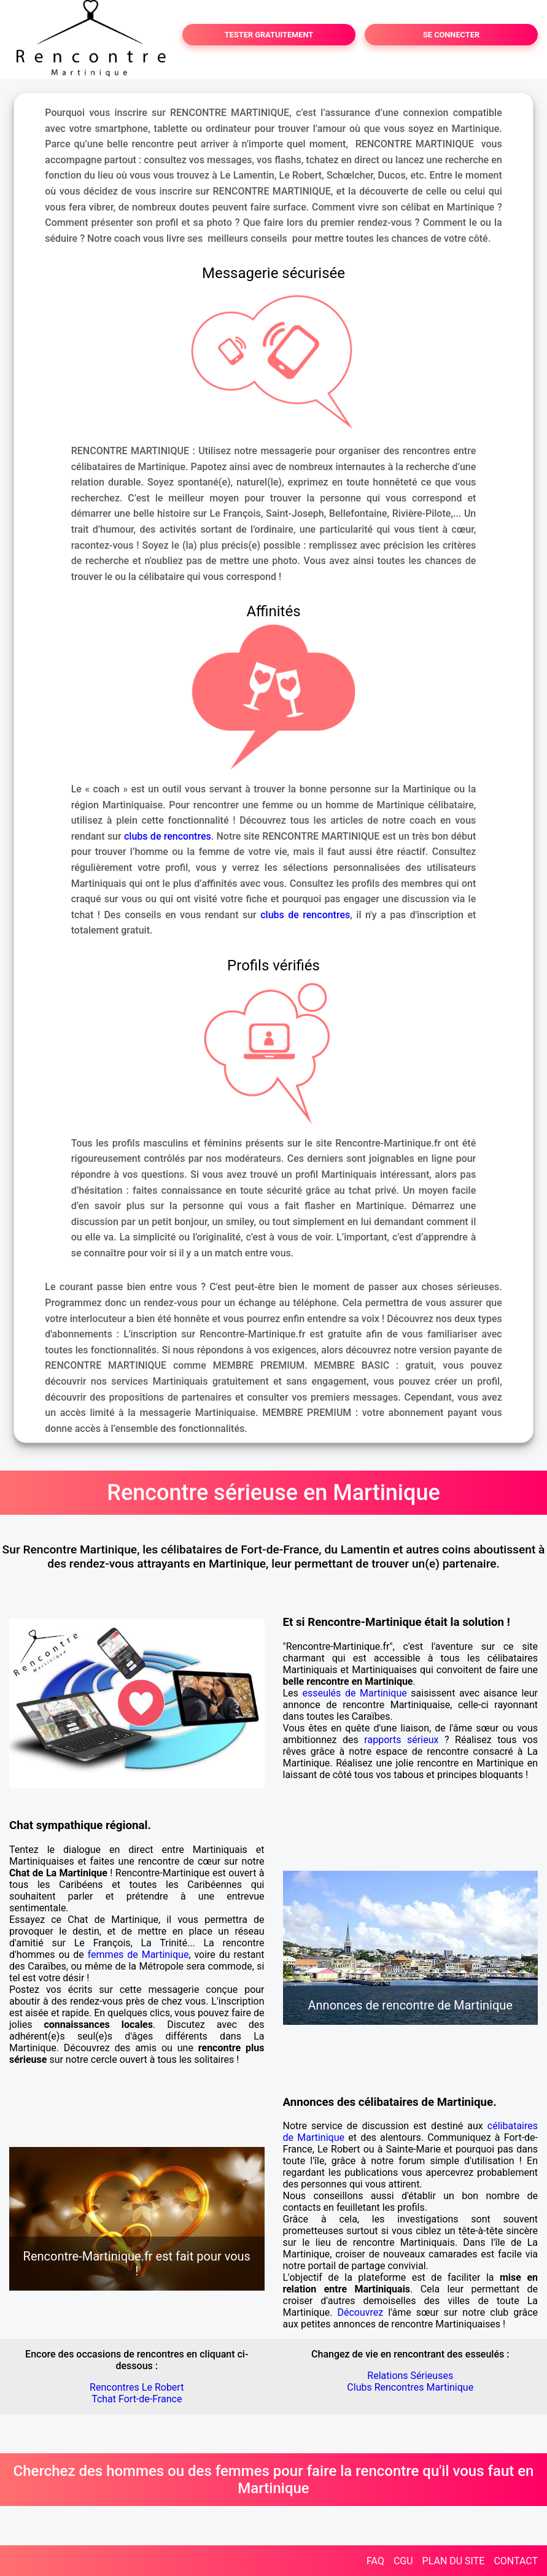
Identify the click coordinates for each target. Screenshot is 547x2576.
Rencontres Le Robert (137, 2387)
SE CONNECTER (451, 34)
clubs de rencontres (167, 836)
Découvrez (360, 2312)
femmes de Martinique (138, 1954)
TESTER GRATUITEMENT (269, 34)
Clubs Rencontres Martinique (410, 2387)
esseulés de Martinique (354, 1693)
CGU (403, 2561)
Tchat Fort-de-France (136, 2399)
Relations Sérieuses (410, 2375)
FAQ (375, 2561)
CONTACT (516, 2561)
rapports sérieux (401, 1740)
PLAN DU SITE (453, 2561)
